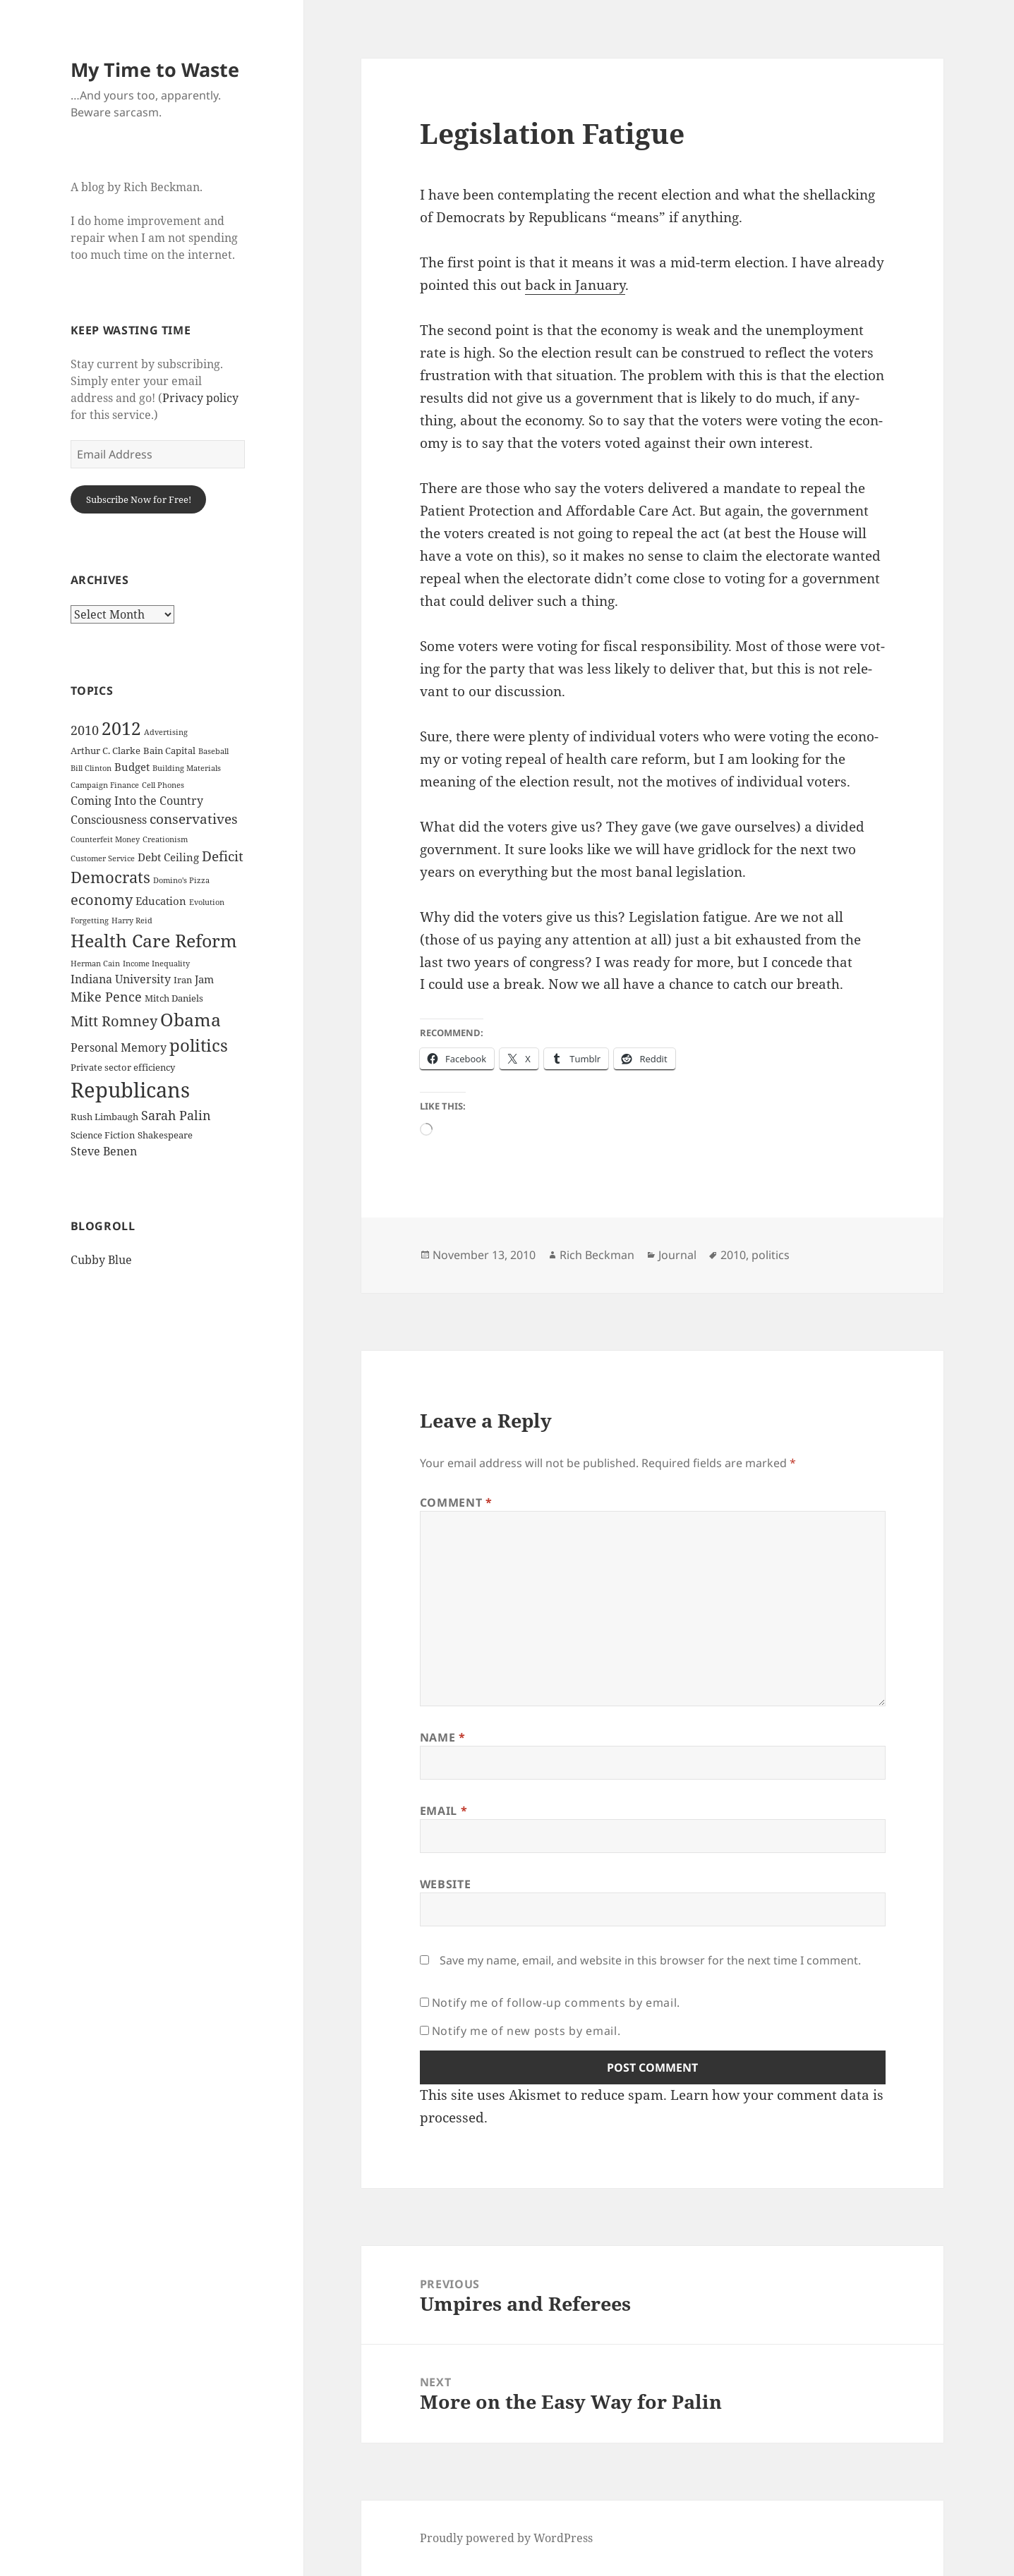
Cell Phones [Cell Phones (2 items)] (163, 785)
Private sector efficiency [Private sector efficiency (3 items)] (123, 1067)
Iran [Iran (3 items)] (183, 979)
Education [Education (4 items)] (160, 901)
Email (443, 1810)
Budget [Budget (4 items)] (132, 767)
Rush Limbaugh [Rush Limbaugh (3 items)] (104, 1116)
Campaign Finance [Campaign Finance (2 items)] (105, 785)
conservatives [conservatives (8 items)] (194, 819)
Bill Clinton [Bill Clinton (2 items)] (91, 768)
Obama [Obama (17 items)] (190, 1019)
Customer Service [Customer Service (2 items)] (103, 858)
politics (771, 1255)
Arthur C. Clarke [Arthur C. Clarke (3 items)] (105, 750)
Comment (456, 1502)
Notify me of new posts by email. (526, 2031)
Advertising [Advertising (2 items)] (166, 732)
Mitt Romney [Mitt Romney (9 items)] (114, 1021)
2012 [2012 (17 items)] (121, 728)
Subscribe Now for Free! (138, 499)
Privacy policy (200, 398)
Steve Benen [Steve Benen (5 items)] (104, 1151)
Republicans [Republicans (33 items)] (130, 1090)
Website (445, 1884)
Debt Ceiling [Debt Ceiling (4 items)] (168, 857)
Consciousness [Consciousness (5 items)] (109, 819)
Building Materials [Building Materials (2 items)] (186, 768)
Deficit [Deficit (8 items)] (222, 856)
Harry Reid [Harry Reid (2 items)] (131, 920)
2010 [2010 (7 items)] (85, 730)
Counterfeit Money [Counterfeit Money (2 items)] (105, 839)
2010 (733, 1255)
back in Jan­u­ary (575, 285)
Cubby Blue (101, 1260)
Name (443, 1737)
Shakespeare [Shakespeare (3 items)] (165, 1135)
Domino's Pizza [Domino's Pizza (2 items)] (181, 880)
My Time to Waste (155, 69)
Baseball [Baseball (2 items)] (213, 751)
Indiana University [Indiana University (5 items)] (121, 979)
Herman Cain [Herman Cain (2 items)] (95, 963)
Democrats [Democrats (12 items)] (110, 877)
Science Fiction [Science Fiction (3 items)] (103, 1135)
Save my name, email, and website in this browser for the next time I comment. (650, 1960)
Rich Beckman (597, 1255)
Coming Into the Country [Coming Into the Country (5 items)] (137, 800)
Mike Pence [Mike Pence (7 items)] (106, 996)
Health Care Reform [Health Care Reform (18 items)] (154, 940)
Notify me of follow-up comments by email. (556, 2002)
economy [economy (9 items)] (102, 899)
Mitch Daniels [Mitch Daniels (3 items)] (174, 998)
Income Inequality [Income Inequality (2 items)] (156, 963)
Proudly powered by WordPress (506, 2538)
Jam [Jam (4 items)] (204, 979)
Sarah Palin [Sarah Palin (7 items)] (176, 1115)
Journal (677, 1255)
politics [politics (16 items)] (198, 1045)
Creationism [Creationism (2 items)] (165, 839)
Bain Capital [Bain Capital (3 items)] (169, 750)
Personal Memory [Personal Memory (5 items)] (119, 1047)
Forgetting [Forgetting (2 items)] (90, 920)
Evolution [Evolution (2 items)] (206, 902)
